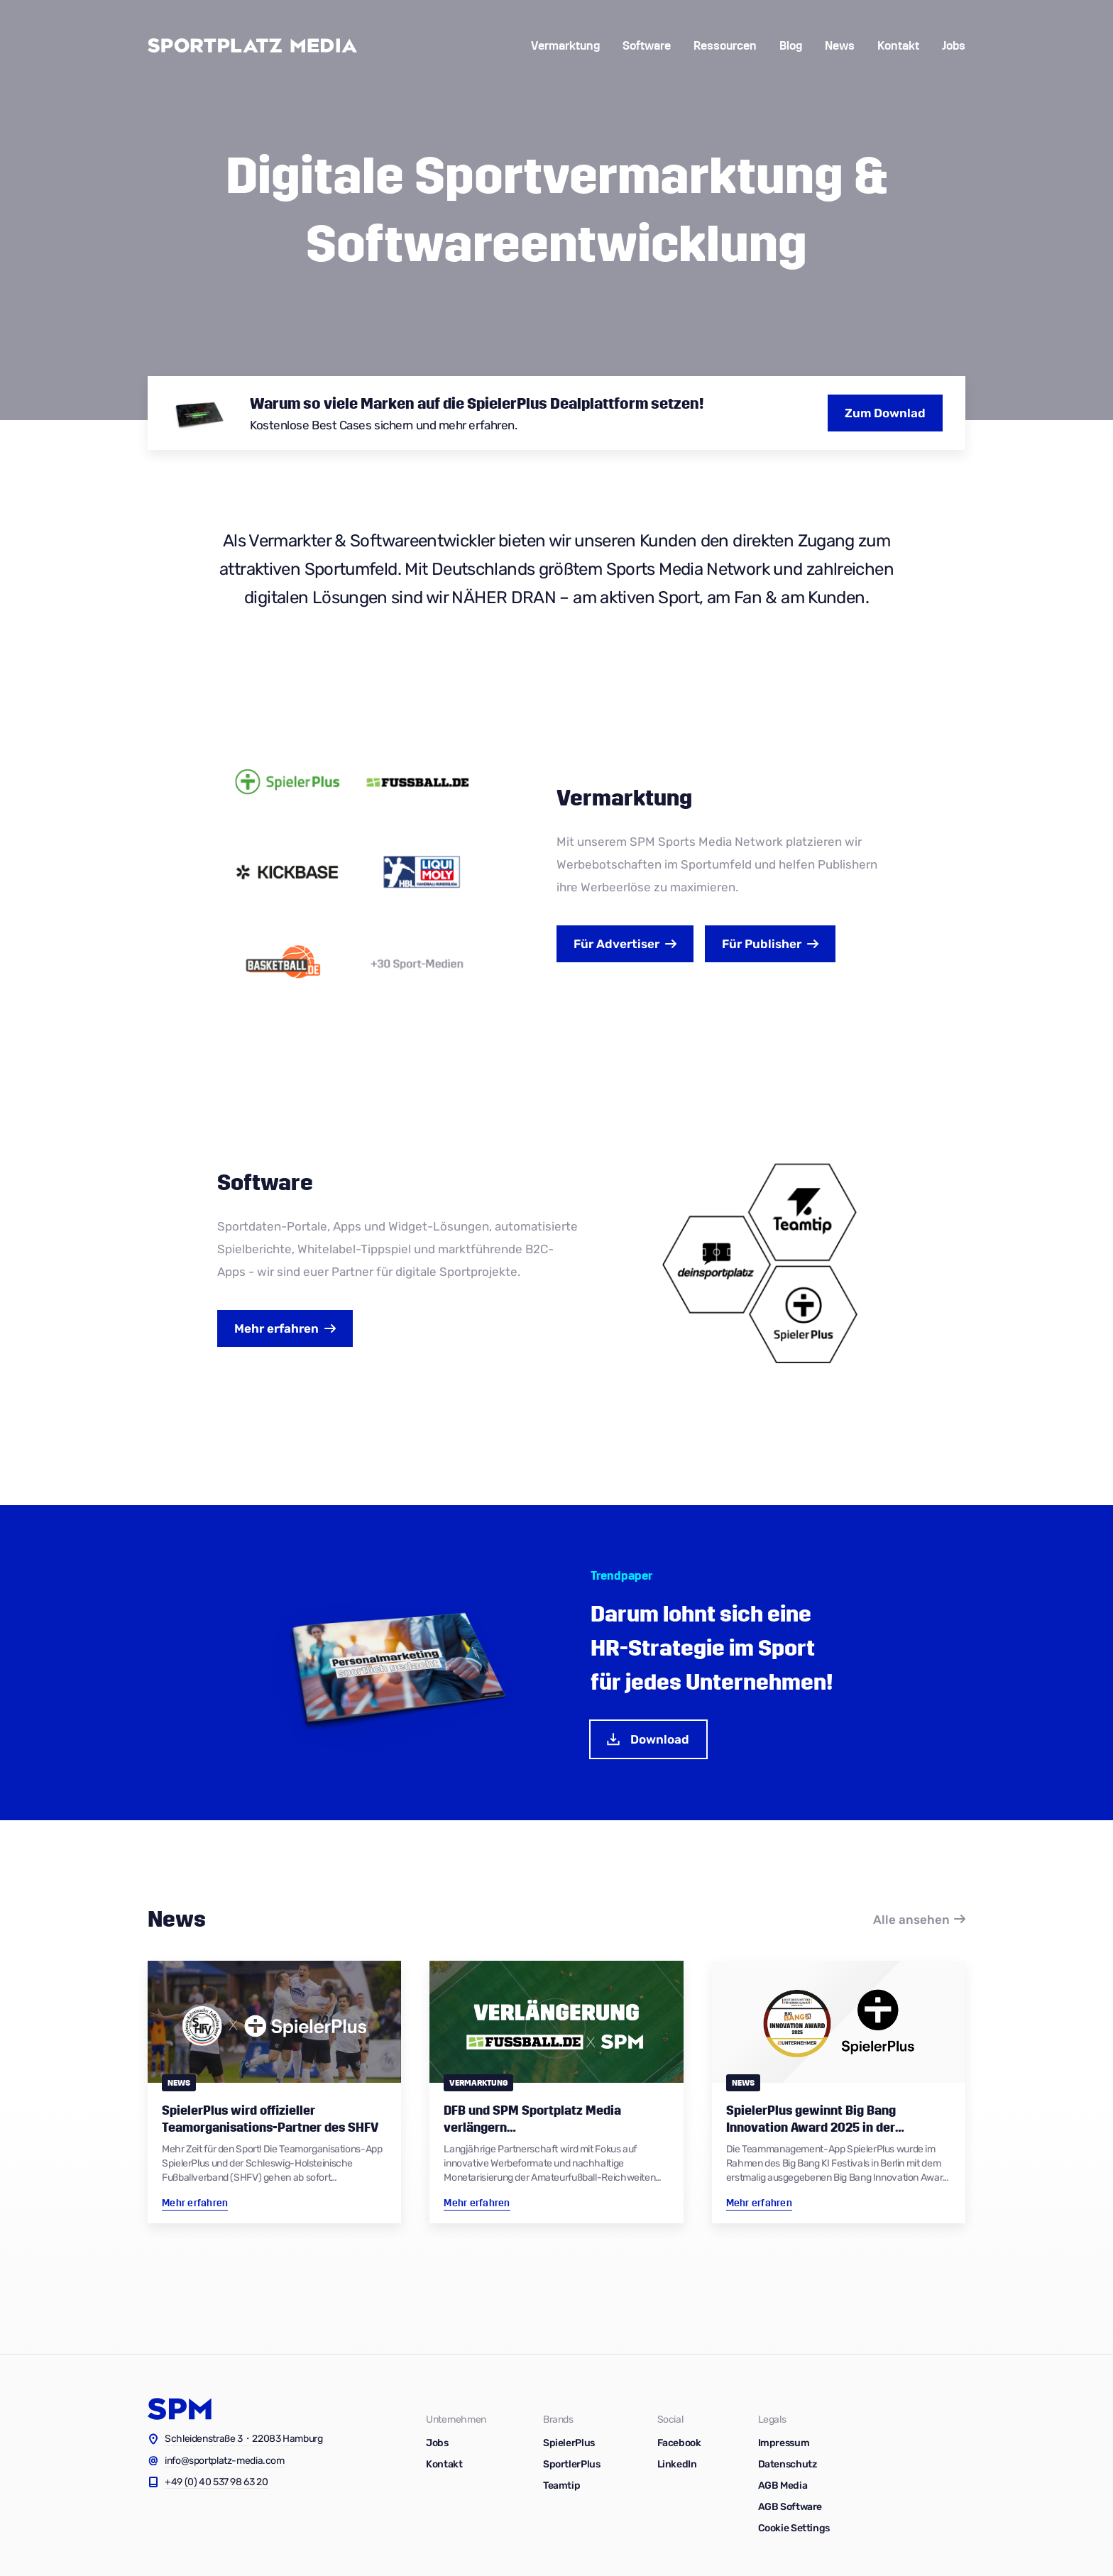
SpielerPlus (569, 2443)
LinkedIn (677, 2464)
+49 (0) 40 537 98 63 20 (216, 2482)
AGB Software (790, 2507)
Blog (790, 45)
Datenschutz (787, 2464)
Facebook (679, 2443)
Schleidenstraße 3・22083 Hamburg (244, 2439)
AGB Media (783, 2485)
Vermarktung (565, 45)
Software (647, 45)
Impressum (784, 2443)
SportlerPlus (572, 2464)
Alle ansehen (911, 1919)
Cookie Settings (794, 2528)
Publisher (761, 943)
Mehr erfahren (276, 1328)
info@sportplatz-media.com (225, 2461)
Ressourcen (725, 45)
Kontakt (898, 45)
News (840, 45)
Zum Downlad (885, 413)
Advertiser (616, 943)
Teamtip (561, 2485)
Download (647, 1739)
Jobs (953, 45)
